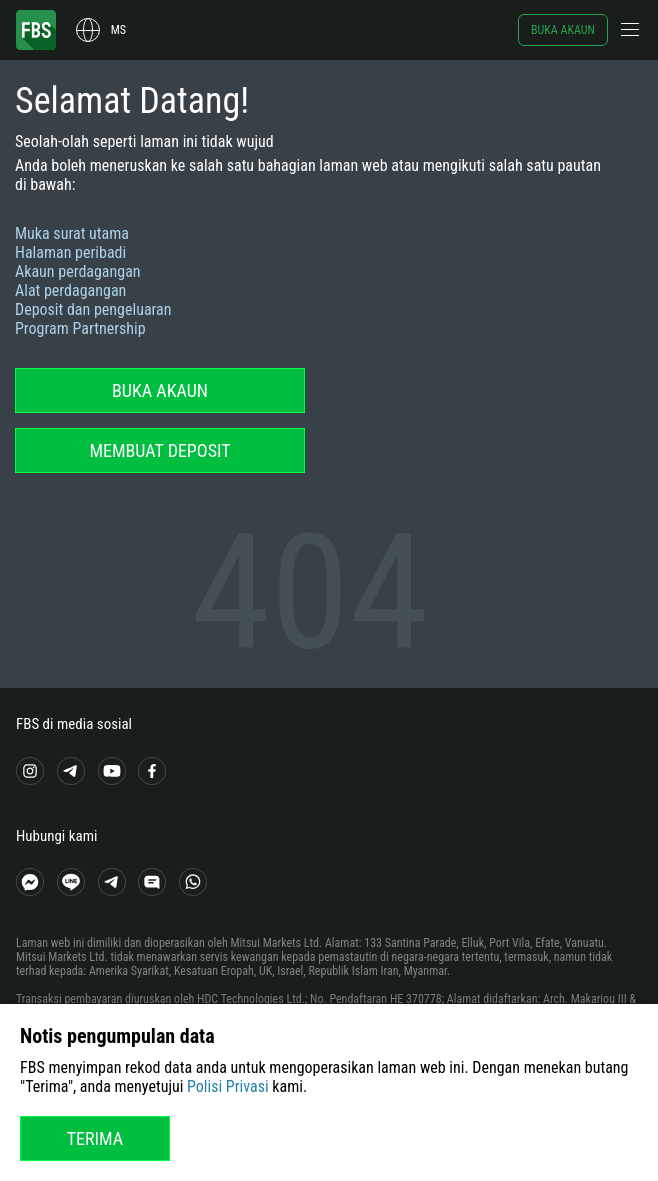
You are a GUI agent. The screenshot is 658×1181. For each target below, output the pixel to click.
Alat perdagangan (70, 290)
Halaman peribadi (70, 252)
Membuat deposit (159, 450)
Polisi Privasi (228, 1086)
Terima (95, 1138)
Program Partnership (80, 328)
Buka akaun (563, 30)
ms (118, 30)
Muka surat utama (72, 233)
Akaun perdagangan (78, 271)
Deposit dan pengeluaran (93, 309)
